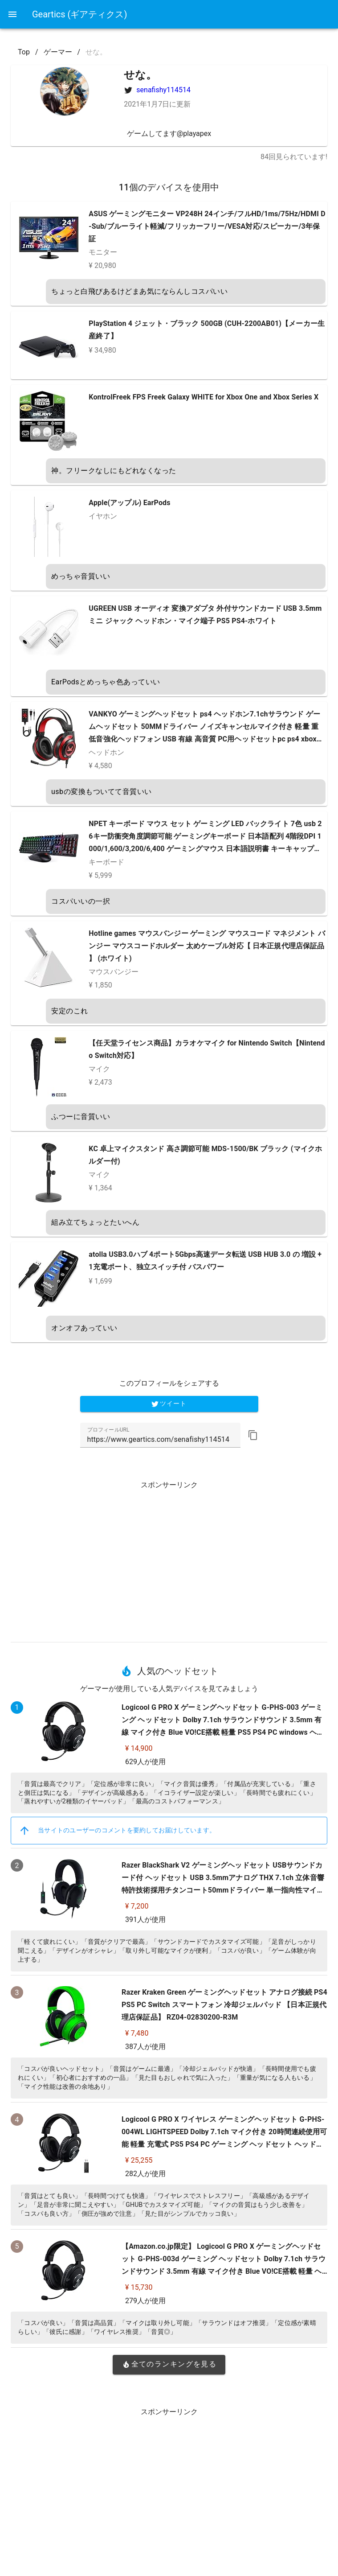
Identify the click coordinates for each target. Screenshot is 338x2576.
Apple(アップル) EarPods (129, 502)
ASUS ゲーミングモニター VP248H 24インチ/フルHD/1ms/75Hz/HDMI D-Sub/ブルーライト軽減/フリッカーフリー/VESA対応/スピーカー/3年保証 (207, 226)
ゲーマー (58, 52)
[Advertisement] (169, 1558)
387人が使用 (145, 2046)
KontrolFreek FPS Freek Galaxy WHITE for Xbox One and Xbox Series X (203, 397)
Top (24, 52)
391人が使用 (145, 1919)
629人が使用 (145, 1761)
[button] (253, 1435)
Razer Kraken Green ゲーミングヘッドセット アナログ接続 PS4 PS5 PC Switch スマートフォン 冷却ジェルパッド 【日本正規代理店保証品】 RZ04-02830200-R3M (224, 2004)
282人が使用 (145, 2173)
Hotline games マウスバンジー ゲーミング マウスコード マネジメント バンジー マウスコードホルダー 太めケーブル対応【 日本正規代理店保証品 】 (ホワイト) (207, 946)
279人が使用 (145, 2300)
